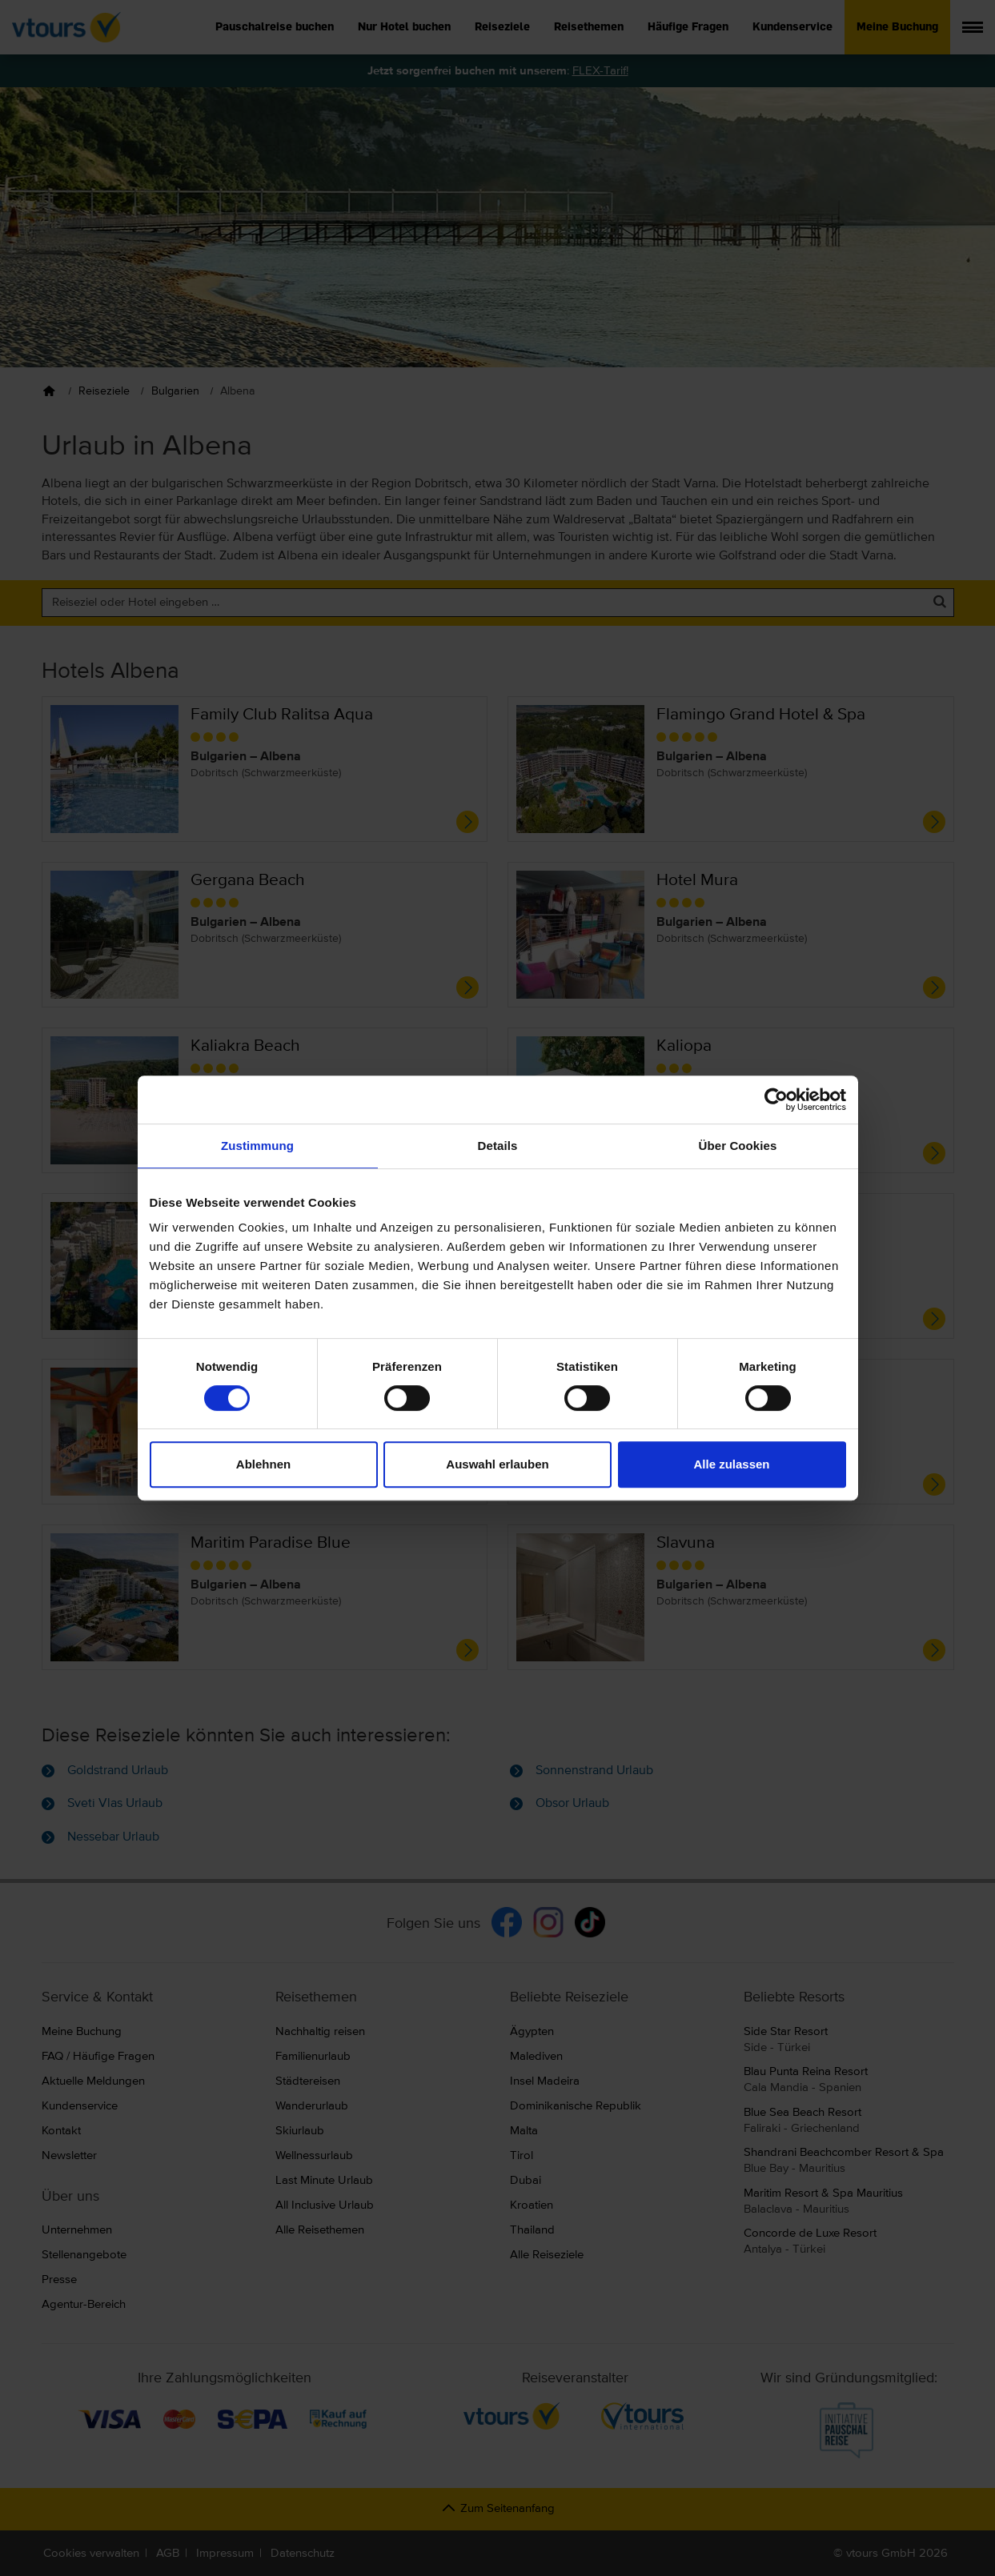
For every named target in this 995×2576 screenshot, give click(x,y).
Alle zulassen (731, 1464)
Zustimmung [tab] (257, 1145)
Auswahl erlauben (497, 1464)
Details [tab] (498, 1145)
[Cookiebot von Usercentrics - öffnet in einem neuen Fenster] (776, 1100)
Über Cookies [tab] (738, 1145)
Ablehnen (263, 1464)
